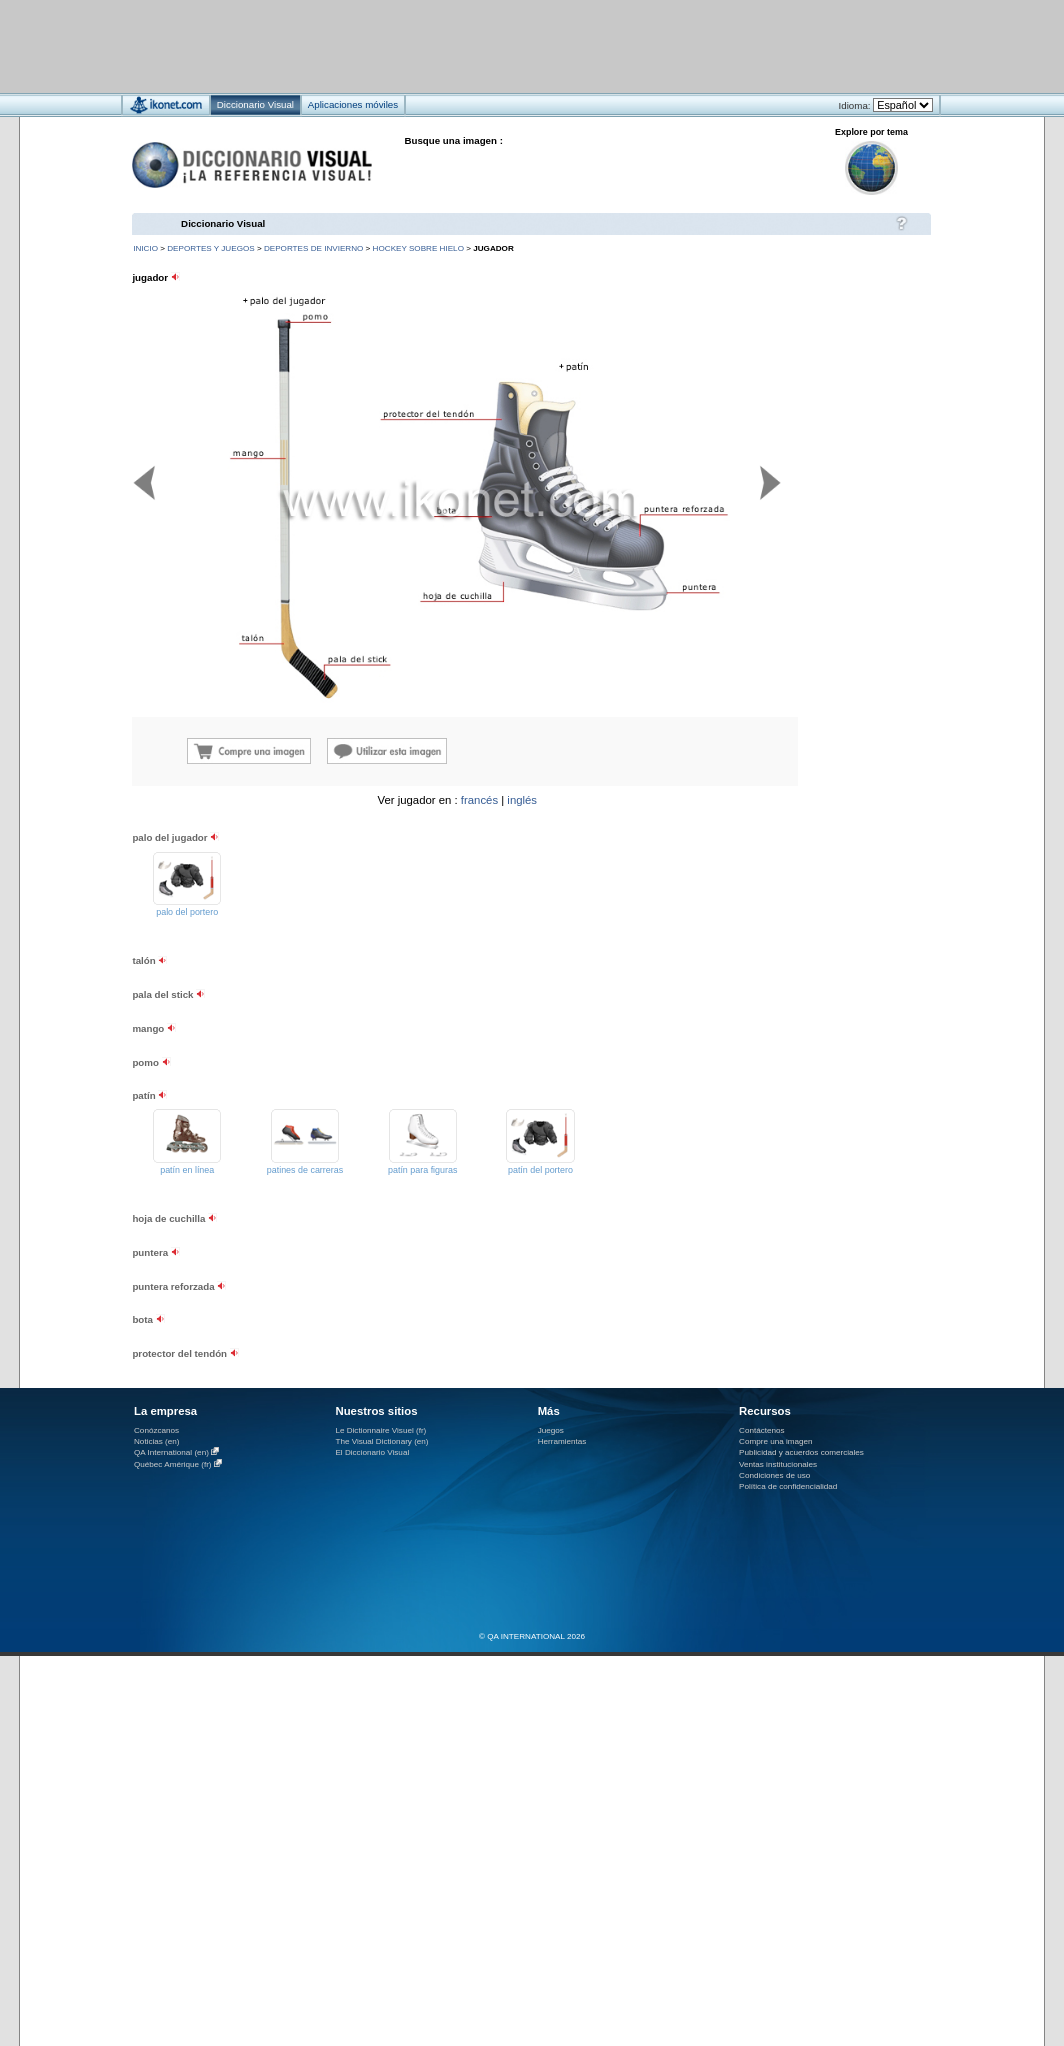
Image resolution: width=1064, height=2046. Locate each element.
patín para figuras (422, 1170)
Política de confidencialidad (788, 1486)
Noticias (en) (157, 1441)
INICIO (145, 248)
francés (479, 800)
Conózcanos (156, 1430)
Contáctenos (762, 1430)
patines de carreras (305, 1170)
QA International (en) (171, 1452)
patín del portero (540, 1170)
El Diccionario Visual (372, 1452)
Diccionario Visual (223, 223)
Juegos (551, 1430)
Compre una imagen (775, 1441)
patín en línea (187, 1170)
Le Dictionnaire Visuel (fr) (380, 1430)
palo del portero (187, 912)
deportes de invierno (313, 248)
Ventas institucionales (778, 1464)
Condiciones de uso (774, 1475)
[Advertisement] (472, 45)
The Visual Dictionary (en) (381, 1441)
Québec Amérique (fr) (173, 1464)
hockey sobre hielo (418, 248)
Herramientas (562, 1441)
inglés (522, 800)
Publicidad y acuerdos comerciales (801, 1452)
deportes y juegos (210, 248)
